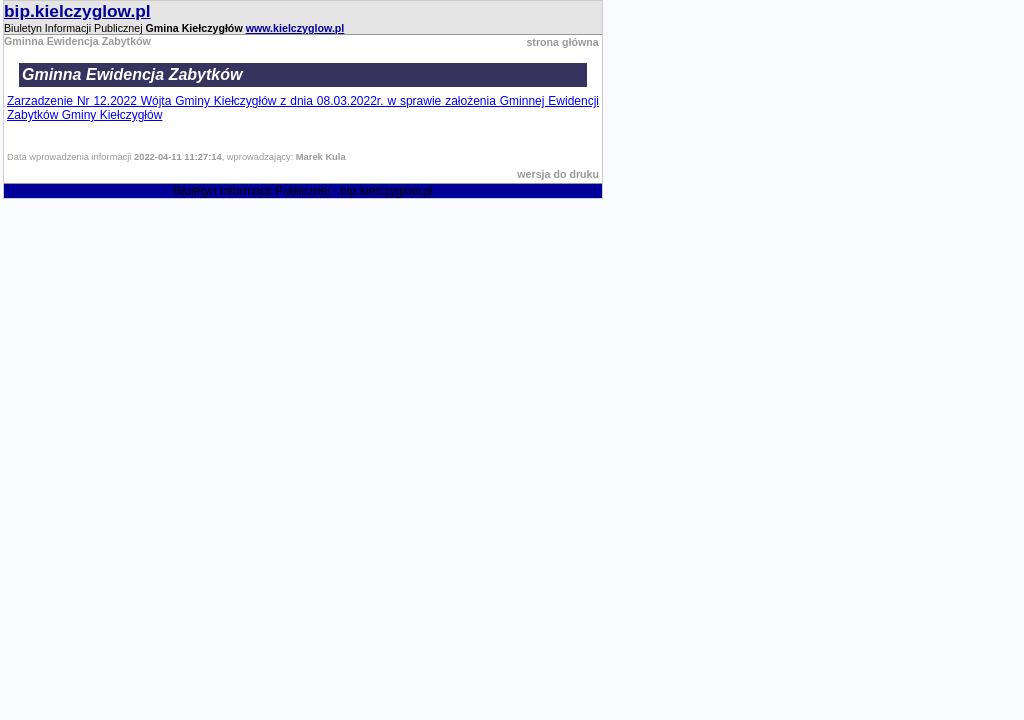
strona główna (562, 42)
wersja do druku (558, 174)
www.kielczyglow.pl (295, 28)
